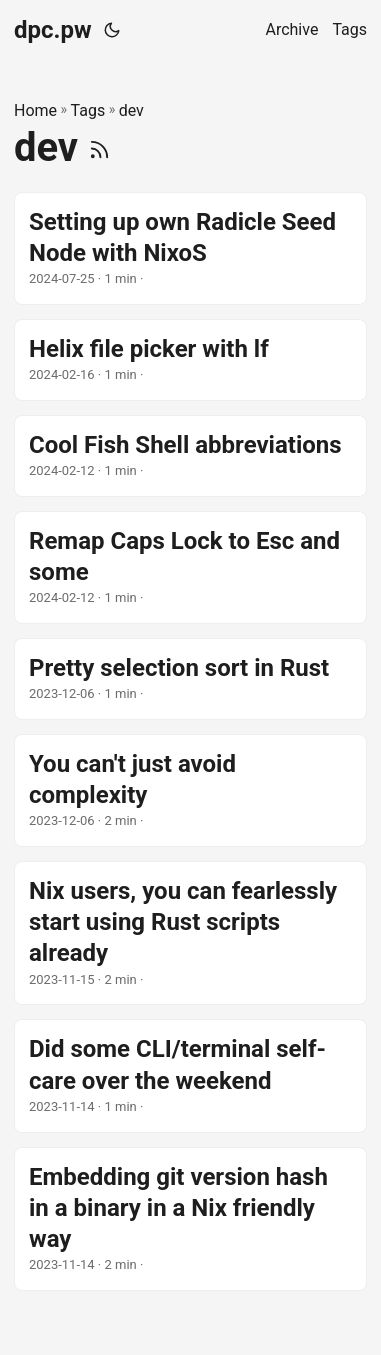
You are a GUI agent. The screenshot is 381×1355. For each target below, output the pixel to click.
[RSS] (99, 147)
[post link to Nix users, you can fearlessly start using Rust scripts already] (190, 933)
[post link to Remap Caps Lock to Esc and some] (190, 567)
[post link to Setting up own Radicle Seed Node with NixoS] (190, 248)
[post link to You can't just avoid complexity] (190, 790)
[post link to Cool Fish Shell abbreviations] (190, 456)
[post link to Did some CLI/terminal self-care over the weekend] (190, 1075)
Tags (88, 110)
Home (35, 110)
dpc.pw (53, 30)
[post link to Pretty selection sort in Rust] (190, 679)
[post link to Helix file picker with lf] (190, 360)
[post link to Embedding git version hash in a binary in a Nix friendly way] (190, 1219)
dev (131, 110)
